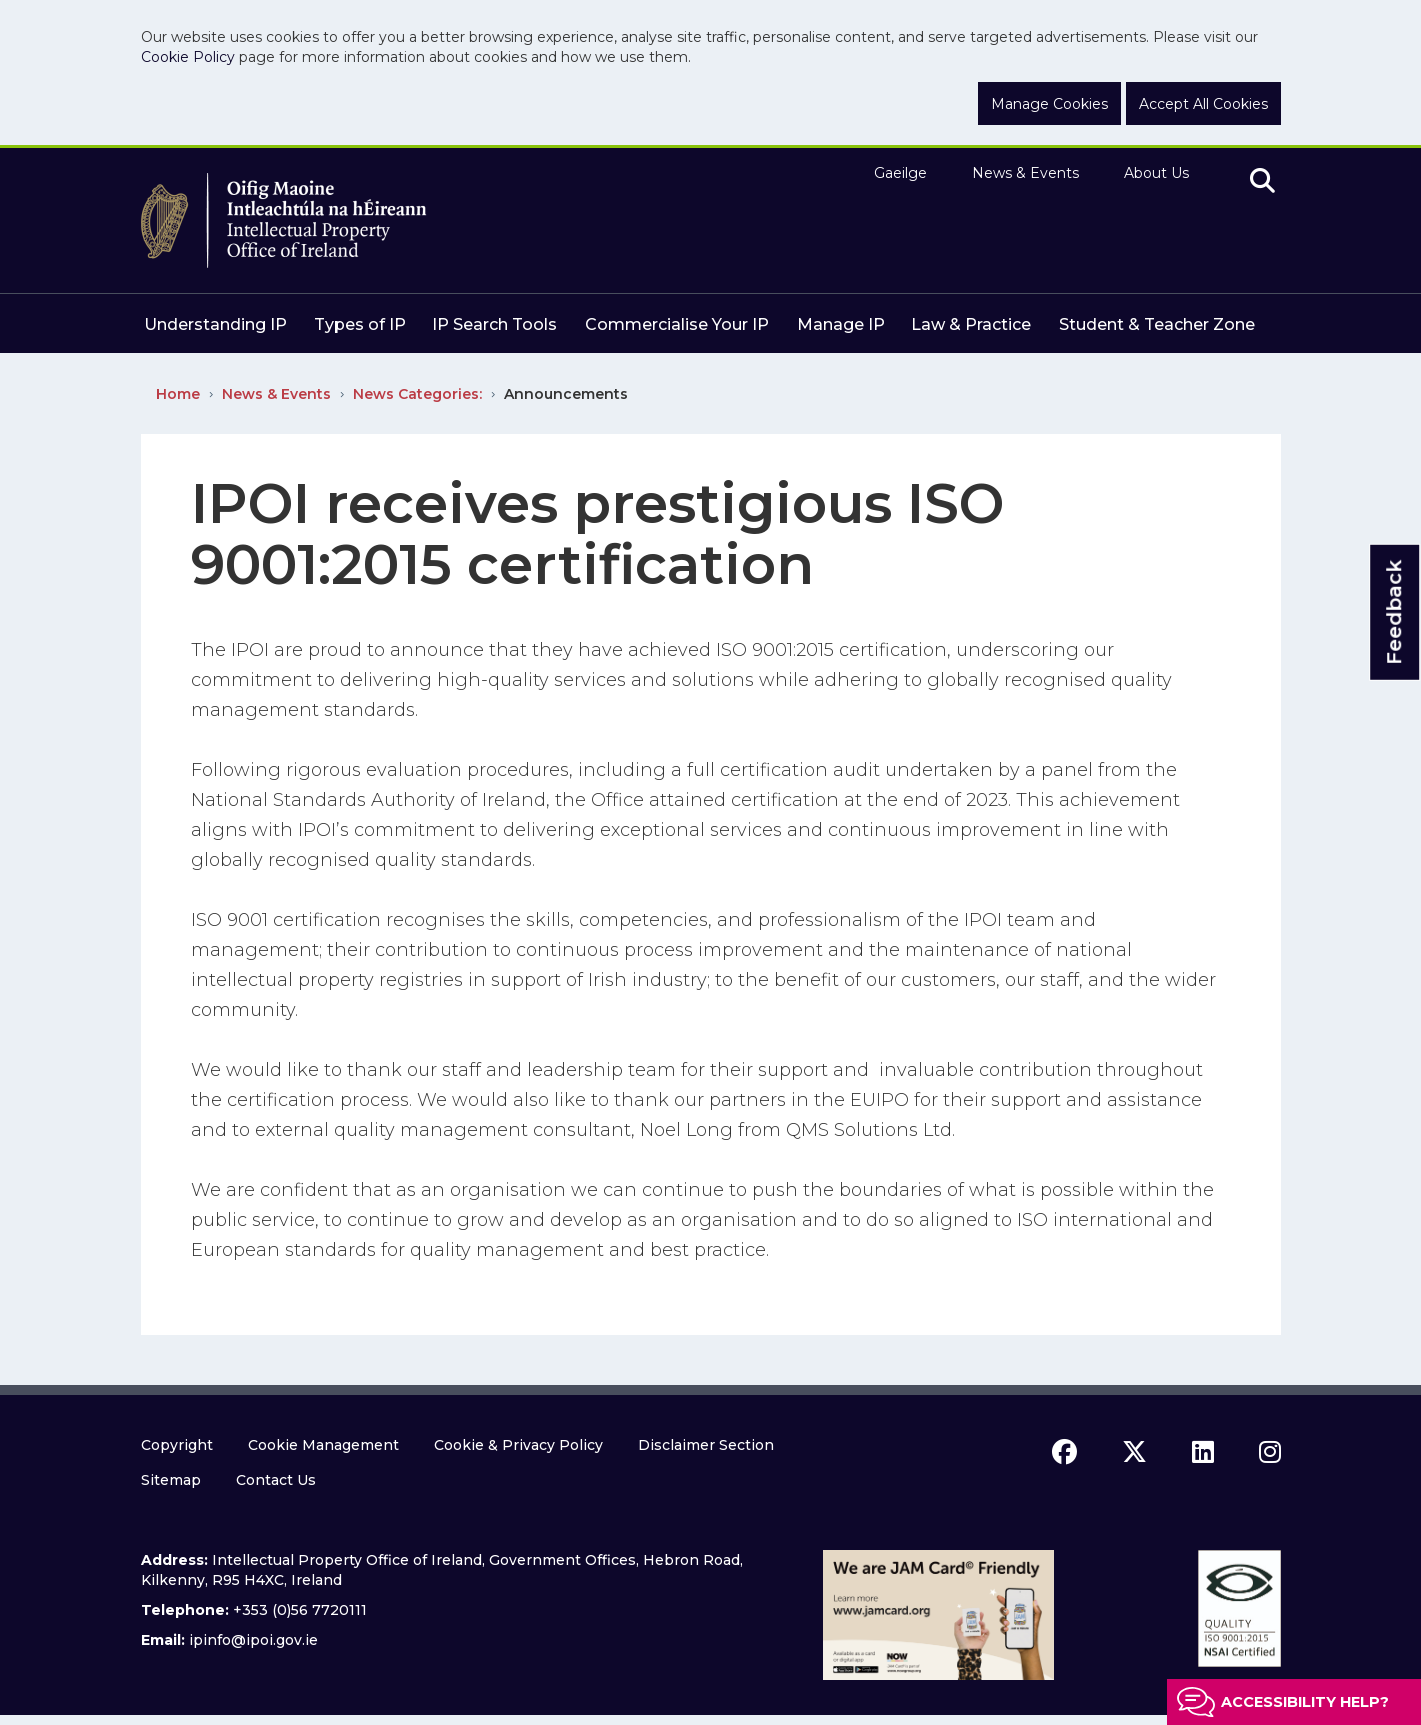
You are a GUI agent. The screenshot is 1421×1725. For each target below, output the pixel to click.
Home (178, 394)
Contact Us (276, 1480)
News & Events (1025, 173)
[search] (1262, 182)
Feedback (1394, 611)
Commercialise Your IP (677, 324)
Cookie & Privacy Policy (518, 1445)
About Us (1156, 173)
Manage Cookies (1049, 104)
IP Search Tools (494, 324)
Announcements (566, 394)
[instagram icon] (1270, 1452)
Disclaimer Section (706, 1445)
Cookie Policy (188, 57)
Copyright (177, 1445)
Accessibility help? (1305, 1702)
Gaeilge (900, 173)
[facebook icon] (1064, 1452)
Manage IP (841, 324)
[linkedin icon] (1203, 1452)
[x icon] (1134, 1452)
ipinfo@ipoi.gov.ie (253, 1640)
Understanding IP (215, 324)
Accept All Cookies (1203, 104)
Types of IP (360, 324)
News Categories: (417, 394)
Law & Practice (971, 324)
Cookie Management (323, 1445)
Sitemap (171, 1480)
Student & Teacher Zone (1157, 324)
